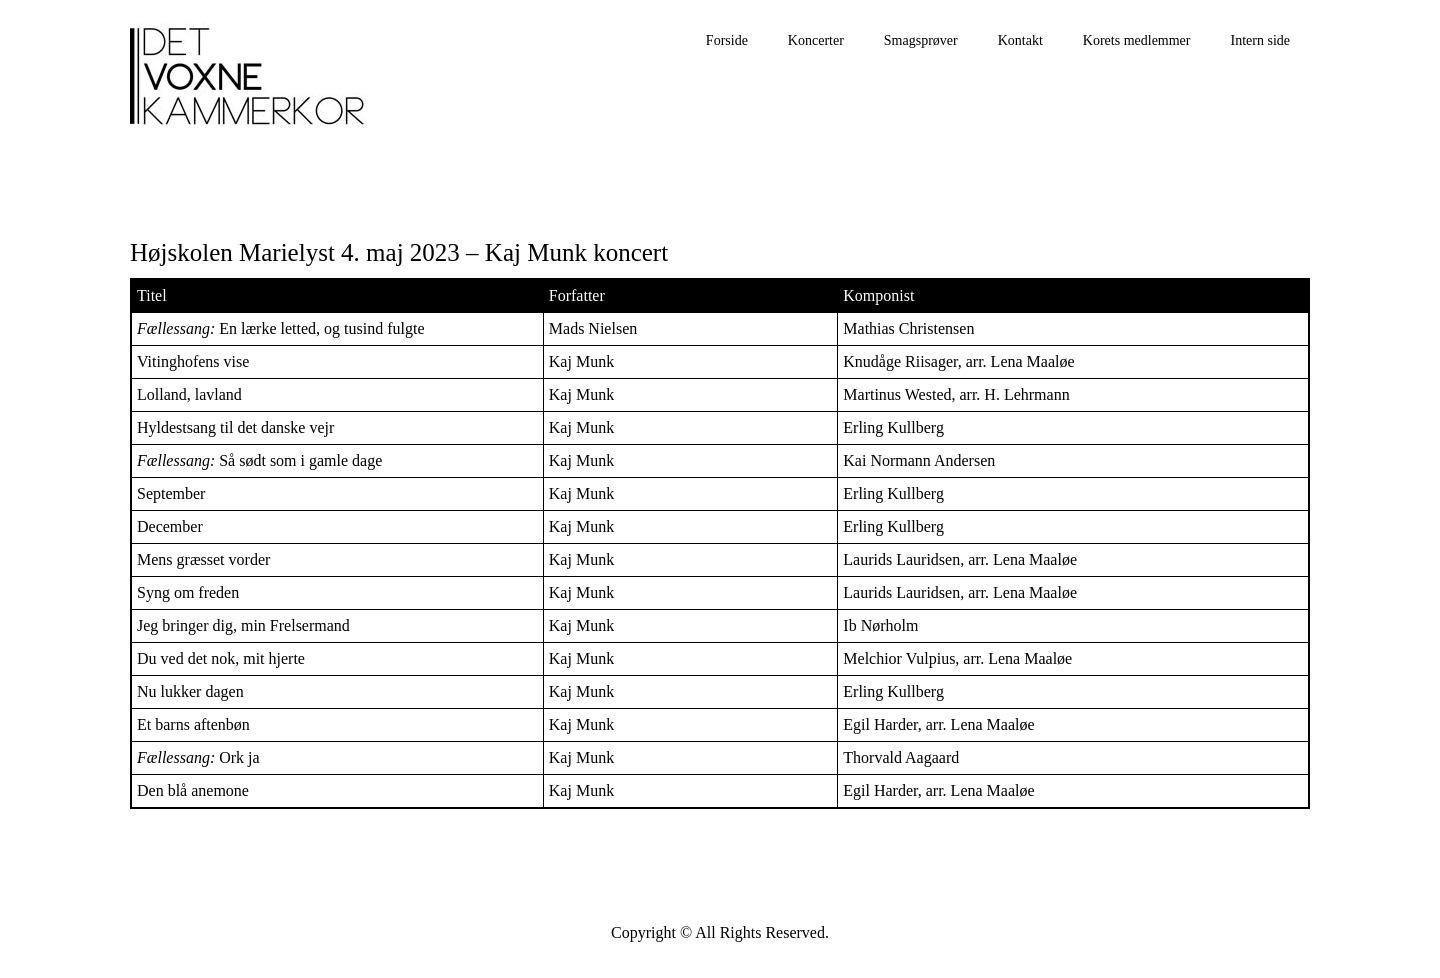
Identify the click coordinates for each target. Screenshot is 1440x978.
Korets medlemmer (1137, 40)
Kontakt (1020, 40)
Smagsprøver (921, 40)
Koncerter (816, 40)
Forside (727, 40)
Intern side (1260, 40)
